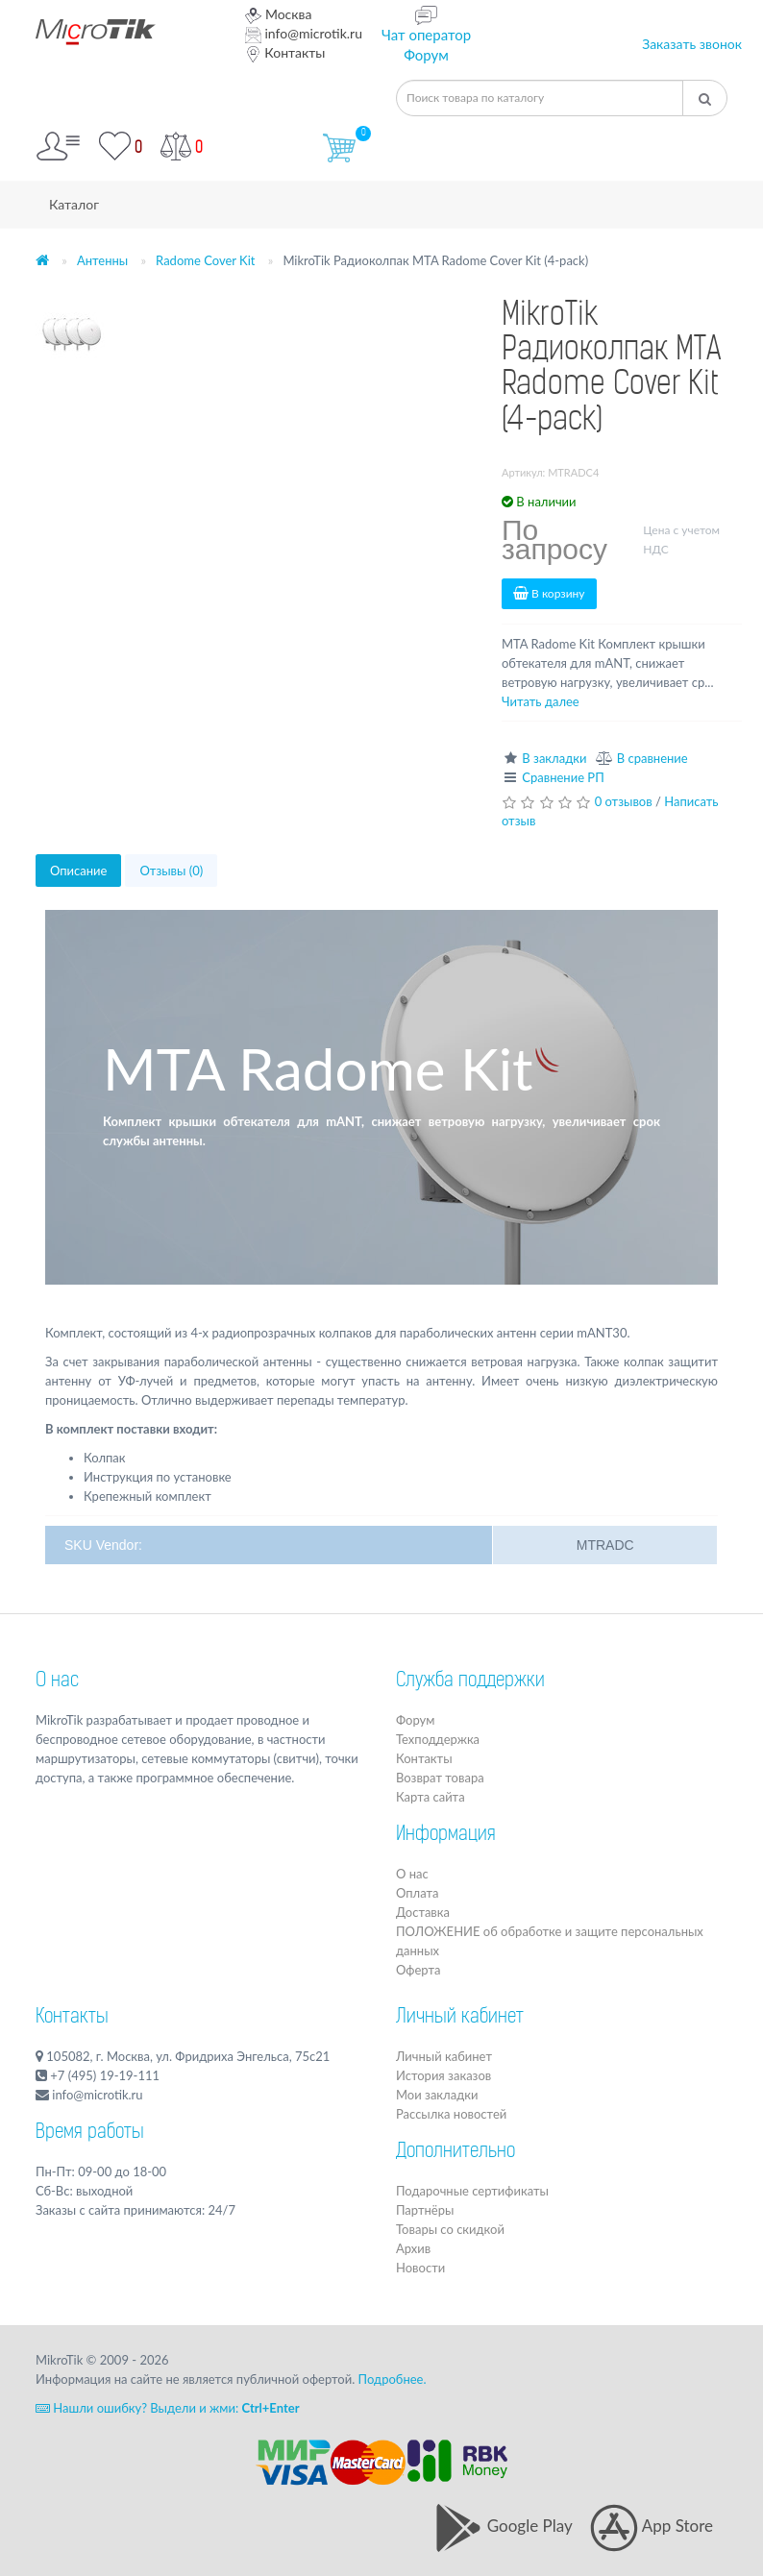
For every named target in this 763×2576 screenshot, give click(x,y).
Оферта (418, 1969)
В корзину (549, 593)
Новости (420, 2267)
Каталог (74, 204)
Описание (78, 870)
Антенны (102, 260)
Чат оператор (426, 34)
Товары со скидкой (450, 2229)
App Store (651, 2525)
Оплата (417, 1893)
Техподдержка (438, 1739)
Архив (413, 2248)
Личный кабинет (444, 2056)
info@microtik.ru (303, 33)
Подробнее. (392, 2379)
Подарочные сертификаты (472, 2190)
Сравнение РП (562, 777)
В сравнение (652, 758)
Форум (426, 54)
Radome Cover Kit (205, 260)
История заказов (443, 2075)
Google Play (503, 2525)
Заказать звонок (692, 44)
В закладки (554, 758)
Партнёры (425, 2210)
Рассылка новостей (451, 2114)
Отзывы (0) (171, 870)
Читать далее (540, 701)
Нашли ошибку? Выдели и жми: (168, 2408)
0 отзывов (623, 801)
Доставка (423, 1912)
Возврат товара (440, 1777)
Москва (278, 14)
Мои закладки (437, 2094)
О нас (57, 1681)
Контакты (285, 52)
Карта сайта (430, 1796)
